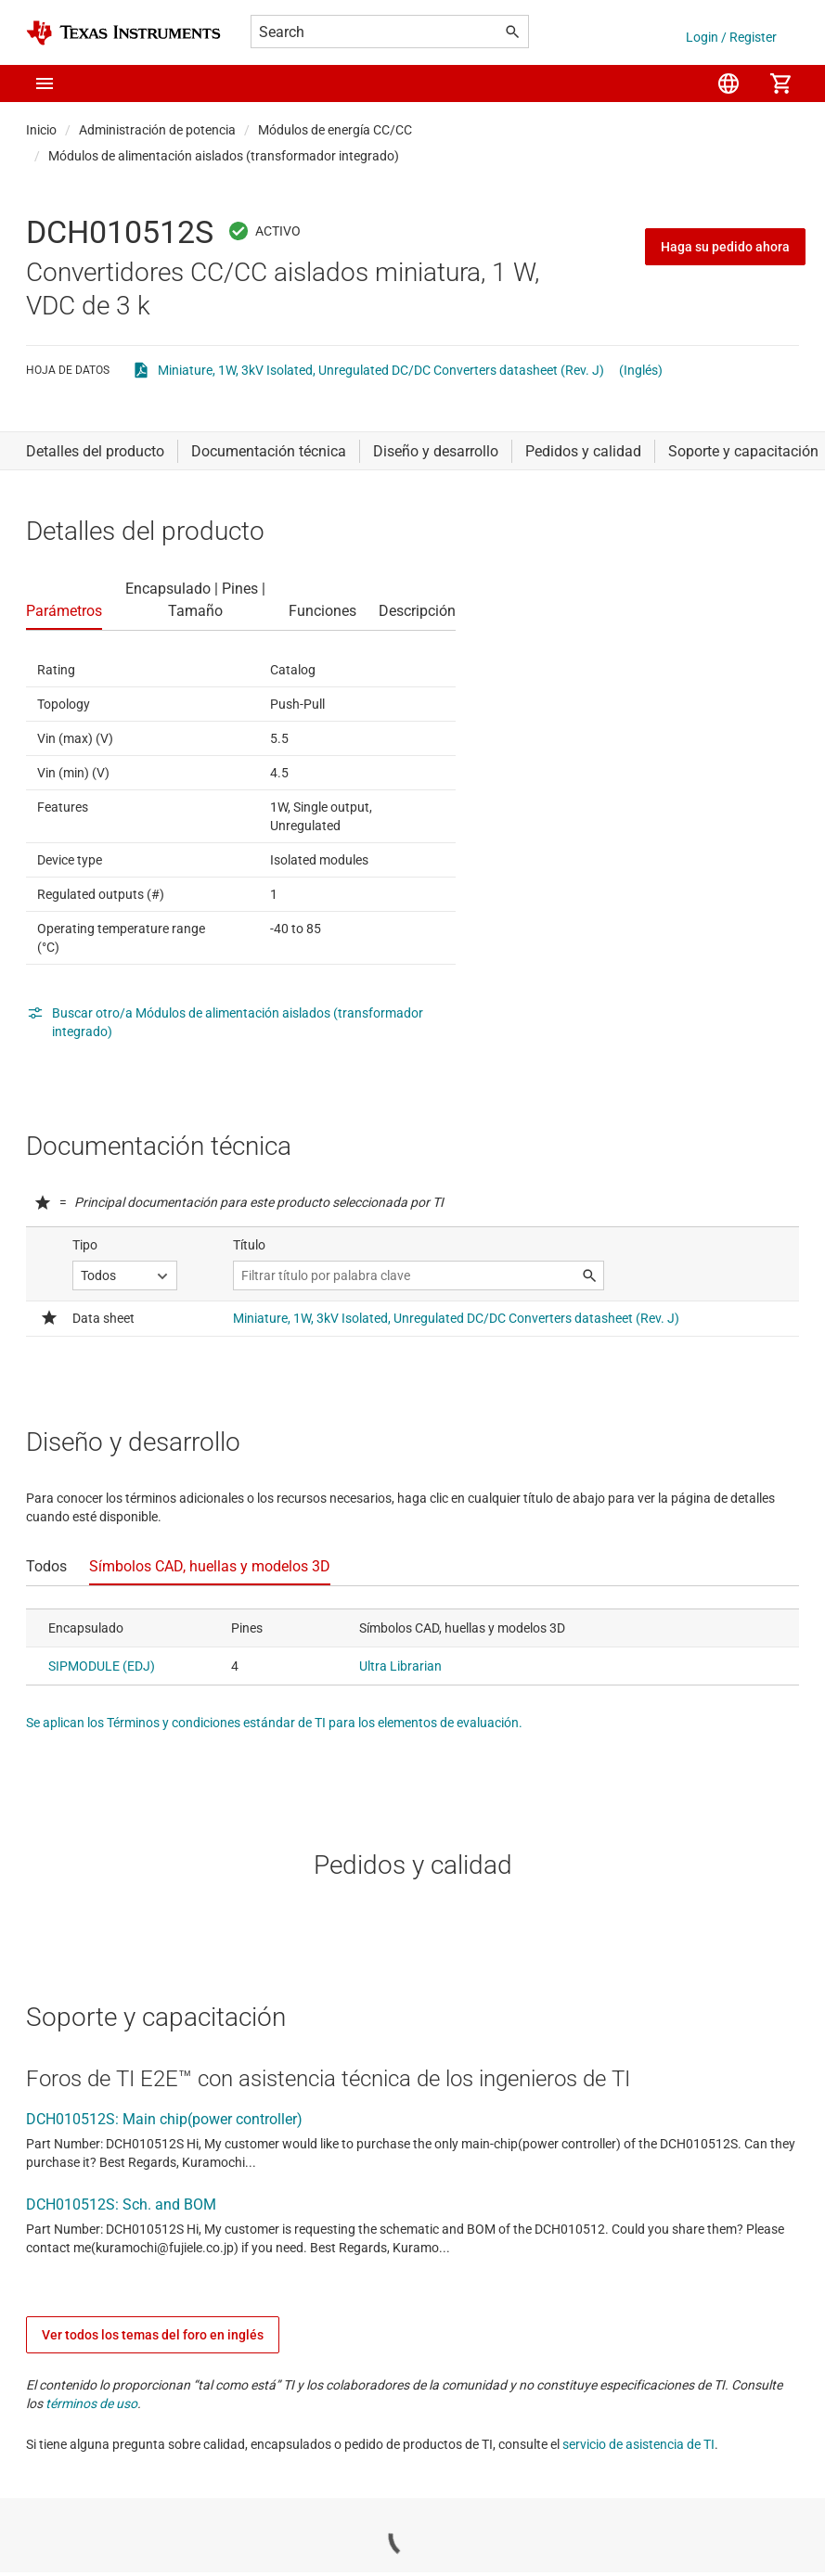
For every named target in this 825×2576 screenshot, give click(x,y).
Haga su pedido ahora (725, 246)
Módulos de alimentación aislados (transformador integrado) (223, 155)
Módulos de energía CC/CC (335, 129)
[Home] (123, 32)
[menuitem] (728, 83)
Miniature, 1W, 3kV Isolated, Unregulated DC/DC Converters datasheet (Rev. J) (381, 370)
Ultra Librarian (400, 1666)
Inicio (41, 129)
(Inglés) (641, 370)
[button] (45, 83)
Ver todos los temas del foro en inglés (153, 2334)
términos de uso (91, 2403)
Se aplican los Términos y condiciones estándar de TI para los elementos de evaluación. (274, 1722)
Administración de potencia (157, 129)
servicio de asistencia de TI (638, 2444)
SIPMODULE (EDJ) (101, 1666)
